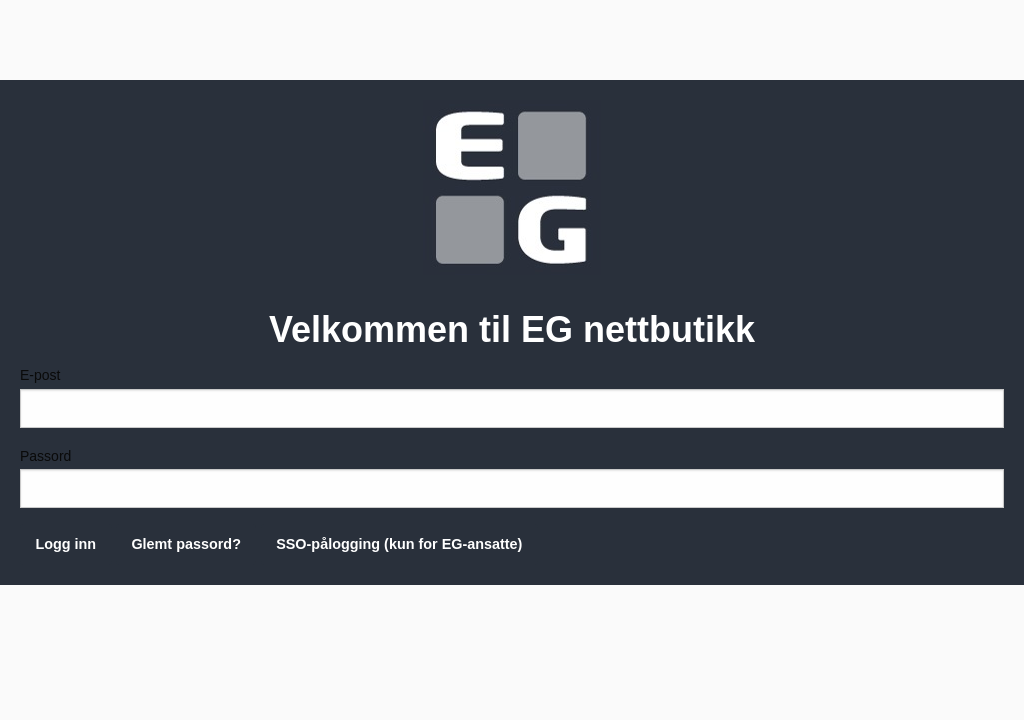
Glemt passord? (186, 544)
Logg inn (65, 544)
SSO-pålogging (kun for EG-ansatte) (399, 544)
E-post (512, 397)
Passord (512, 478)
